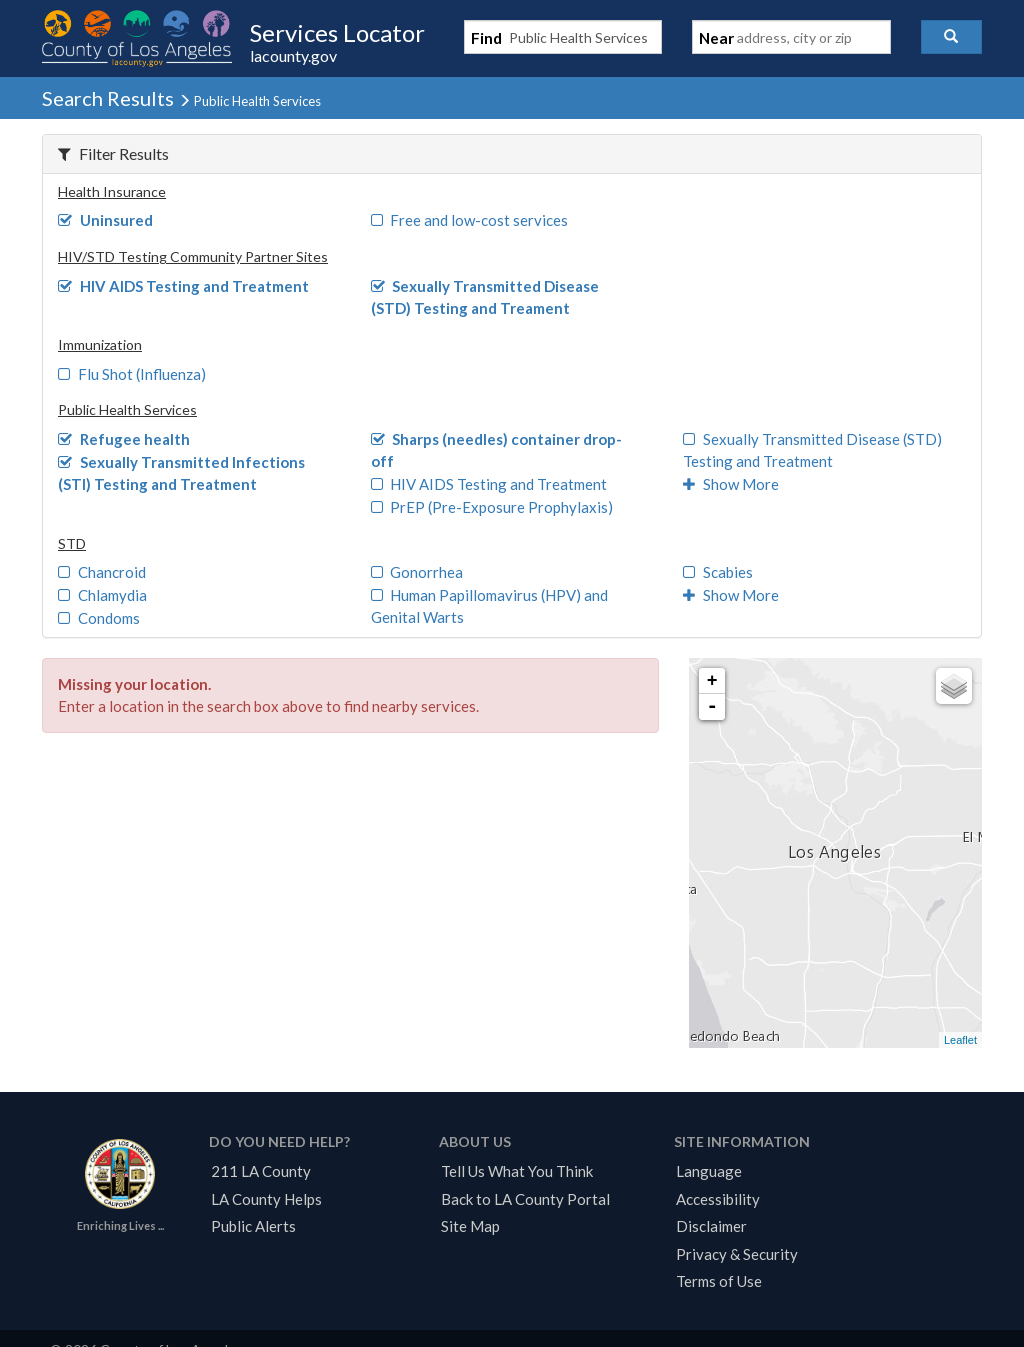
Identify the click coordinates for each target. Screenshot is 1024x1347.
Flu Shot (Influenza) (132, 374)
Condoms (99, 618)
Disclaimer (711, 1226)
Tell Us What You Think (517, 1171)
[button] (951, 37)
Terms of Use (719, 1281)
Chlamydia (102, 595)
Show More (731, 484)
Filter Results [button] (113, 153)
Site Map (470, 1226)
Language (709, 1171)
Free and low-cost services (470, 220)
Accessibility (718, 1199)
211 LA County (261, 1171)
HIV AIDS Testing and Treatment (183, 286)
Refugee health (124, 439)
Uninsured (105, 220)
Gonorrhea (417, 572)
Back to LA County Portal (525, 1199)
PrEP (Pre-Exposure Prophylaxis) (492, 507)
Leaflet (960, 1040)
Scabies (718, 572)
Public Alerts (253, 1226)
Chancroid (102, 572)
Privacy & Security (737, 1254)
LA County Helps (266, 1199)
